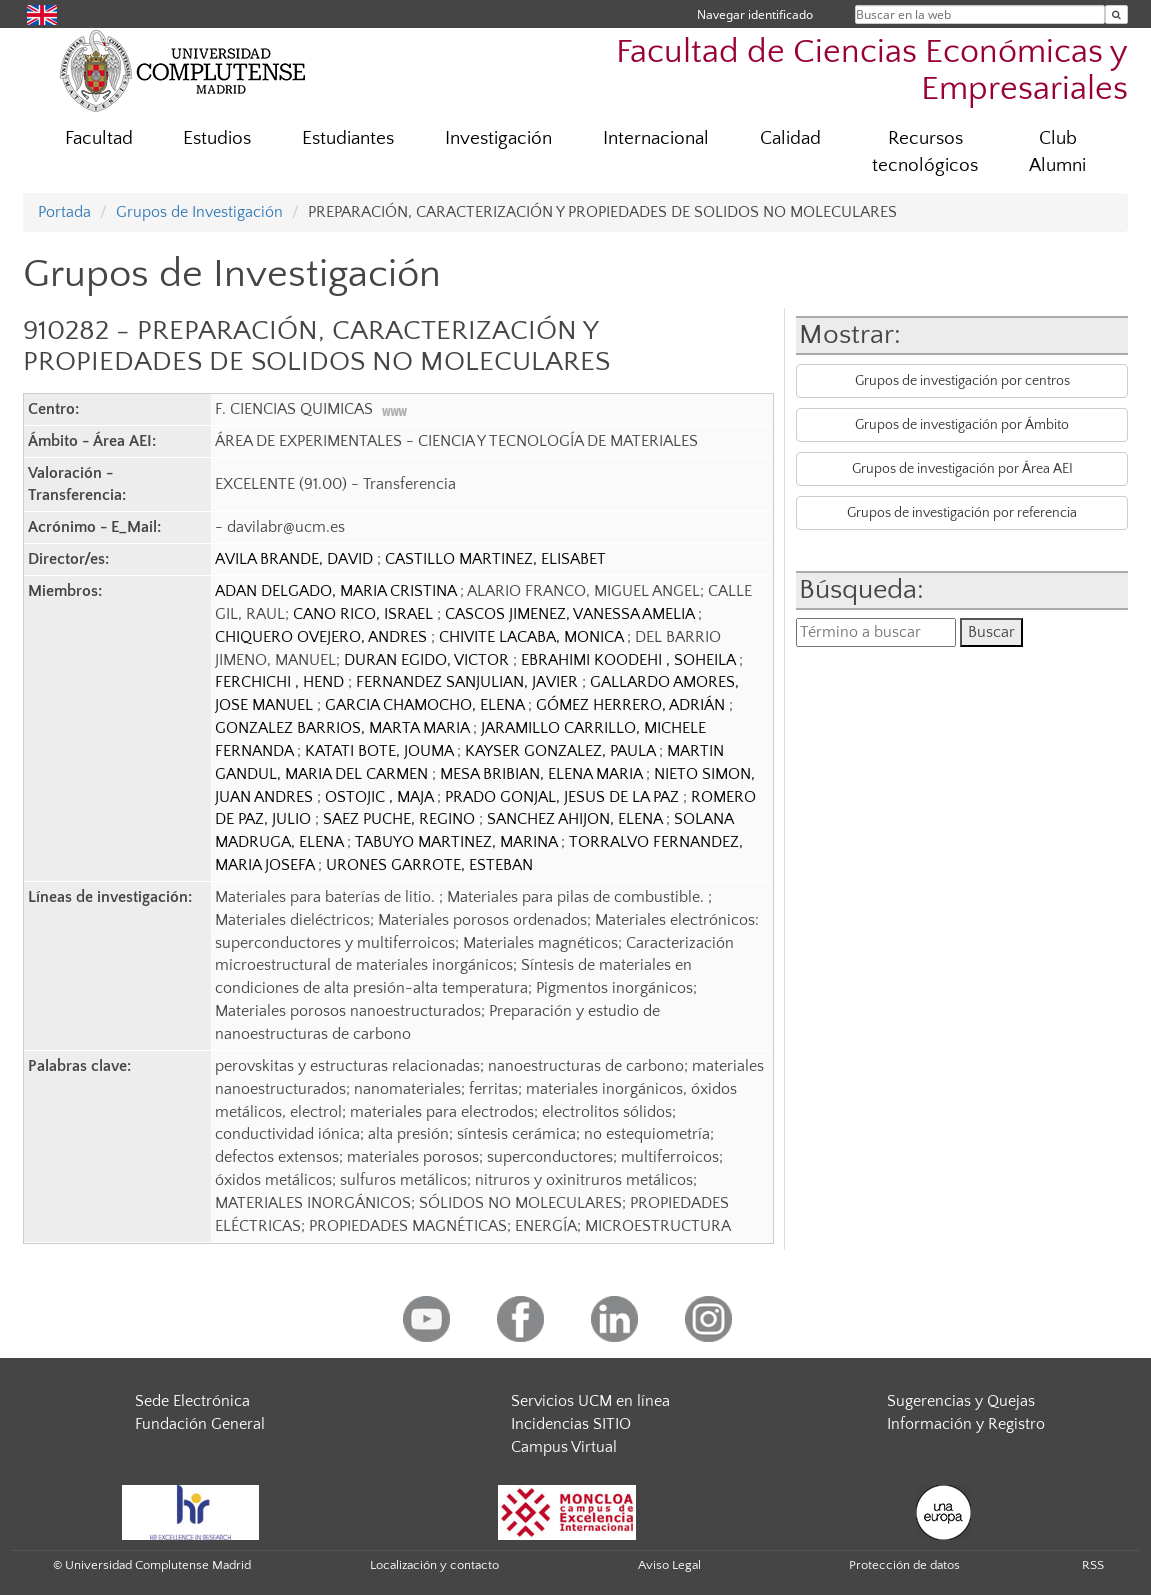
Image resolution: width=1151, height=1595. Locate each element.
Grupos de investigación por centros (962, 381)
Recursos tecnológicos (925, 152)
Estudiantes (348, 138)
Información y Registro (966, 1424)
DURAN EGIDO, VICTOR (428, 660)
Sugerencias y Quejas (961, 1401)
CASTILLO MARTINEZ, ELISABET (495, 559)
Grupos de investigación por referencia (962, 513)
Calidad (790, 138)
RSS (1093, 1565)
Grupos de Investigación (199, 212)
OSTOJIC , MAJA (381, 797)
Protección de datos (904, 1565)
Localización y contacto (434, 1565)
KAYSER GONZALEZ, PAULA (562, 751)
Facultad (99, 138)
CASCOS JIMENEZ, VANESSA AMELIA (571, 614)
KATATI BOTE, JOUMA (381, 751)
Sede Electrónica (192, 1401)
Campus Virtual (564, 1447)
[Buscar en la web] (1116, 14)
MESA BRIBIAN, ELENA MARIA (543, 774)
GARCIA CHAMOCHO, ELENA (426, 705)
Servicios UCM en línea (590, 1401)
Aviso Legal (669, 1565)
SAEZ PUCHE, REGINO (401, 819)
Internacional (656, 138)
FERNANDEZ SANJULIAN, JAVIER (469, 682)
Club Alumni (1057, 152)
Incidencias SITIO (571, 1424)
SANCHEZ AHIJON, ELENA (576, 819)
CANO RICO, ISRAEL (365, 614)
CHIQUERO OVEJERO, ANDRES (323, 637)
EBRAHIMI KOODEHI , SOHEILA (630, 660)
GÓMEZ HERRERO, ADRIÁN (632, 705)
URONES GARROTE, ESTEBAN (429, 865)
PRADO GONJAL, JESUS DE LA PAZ (564, 797)
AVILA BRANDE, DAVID (296, 559)
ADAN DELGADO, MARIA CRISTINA (337, 591)
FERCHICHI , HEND (281, 682)
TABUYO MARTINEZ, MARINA (458, 842)
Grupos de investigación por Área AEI (962, 469)
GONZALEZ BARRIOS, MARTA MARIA (344, 728)
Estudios (217, 138)
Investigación (498, 138)
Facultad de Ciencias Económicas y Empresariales (872, 71)
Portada (64, 212)
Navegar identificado (755, 14)
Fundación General (200, 1424)
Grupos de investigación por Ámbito (962, 425)
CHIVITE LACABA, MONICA (533, 637)
